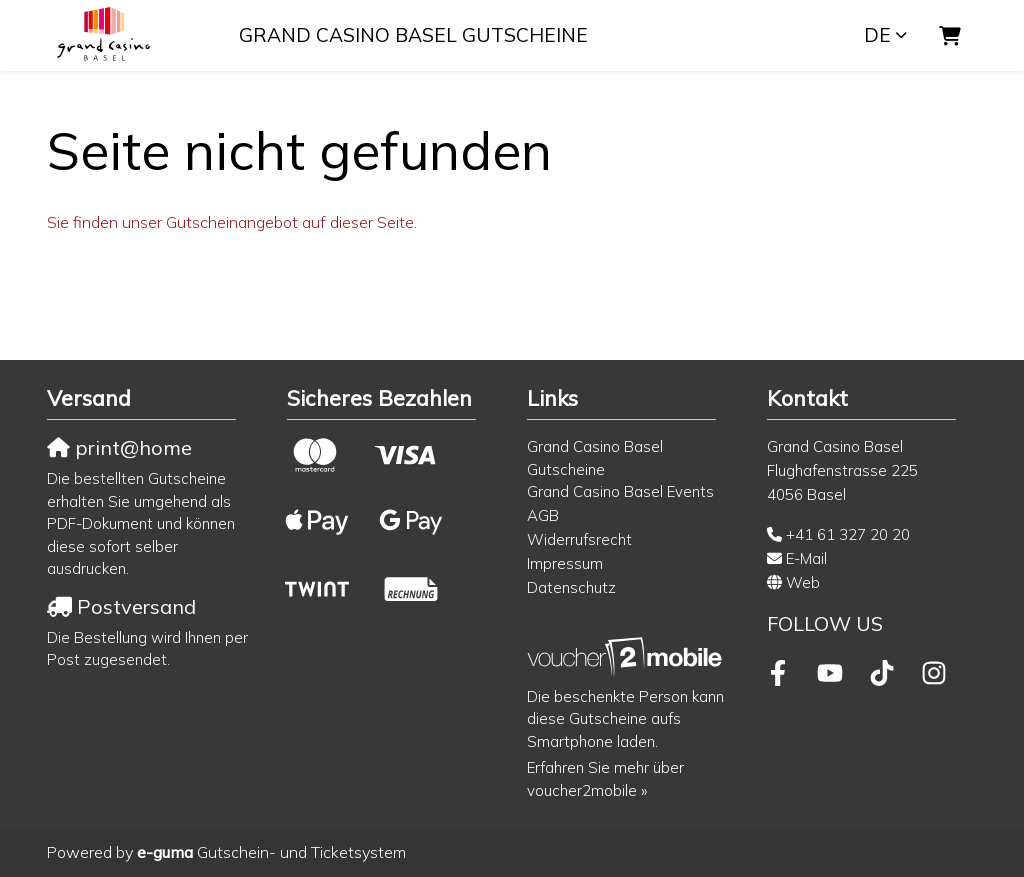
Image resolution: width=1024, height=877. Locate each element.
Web (803, 582)
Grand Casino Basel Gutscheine (413, 35)
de (877, 35)
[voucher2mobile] (627, 656)
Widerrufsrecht (579, 539)
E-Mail (806, 558)
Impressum (565, 563)
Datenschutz (571, 587)
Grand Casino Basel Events (620, 491)
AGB (543, 515)
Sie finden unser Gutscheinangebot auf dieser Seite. (232, 222)
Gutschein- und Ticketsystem (271, 852)
